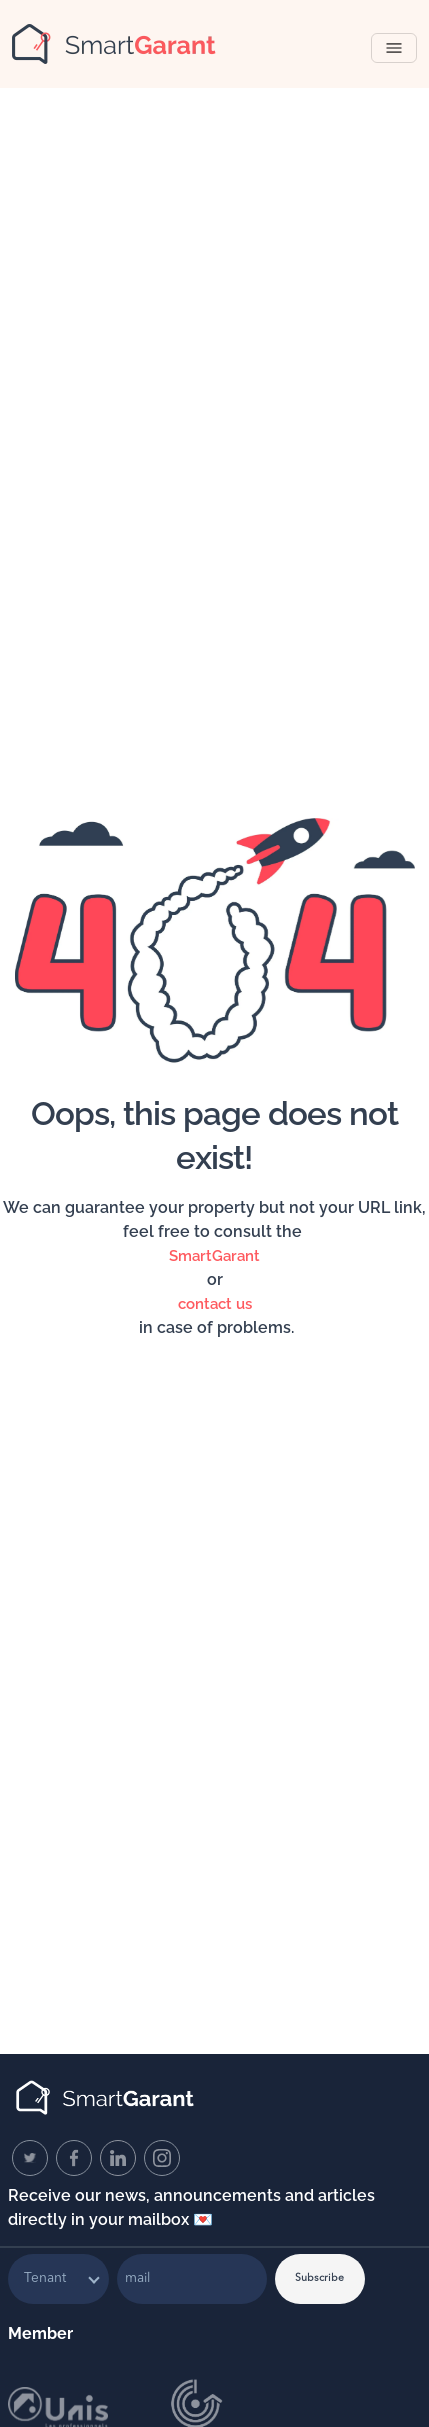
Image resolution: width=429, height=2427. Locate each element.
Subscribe (319, 2278)
